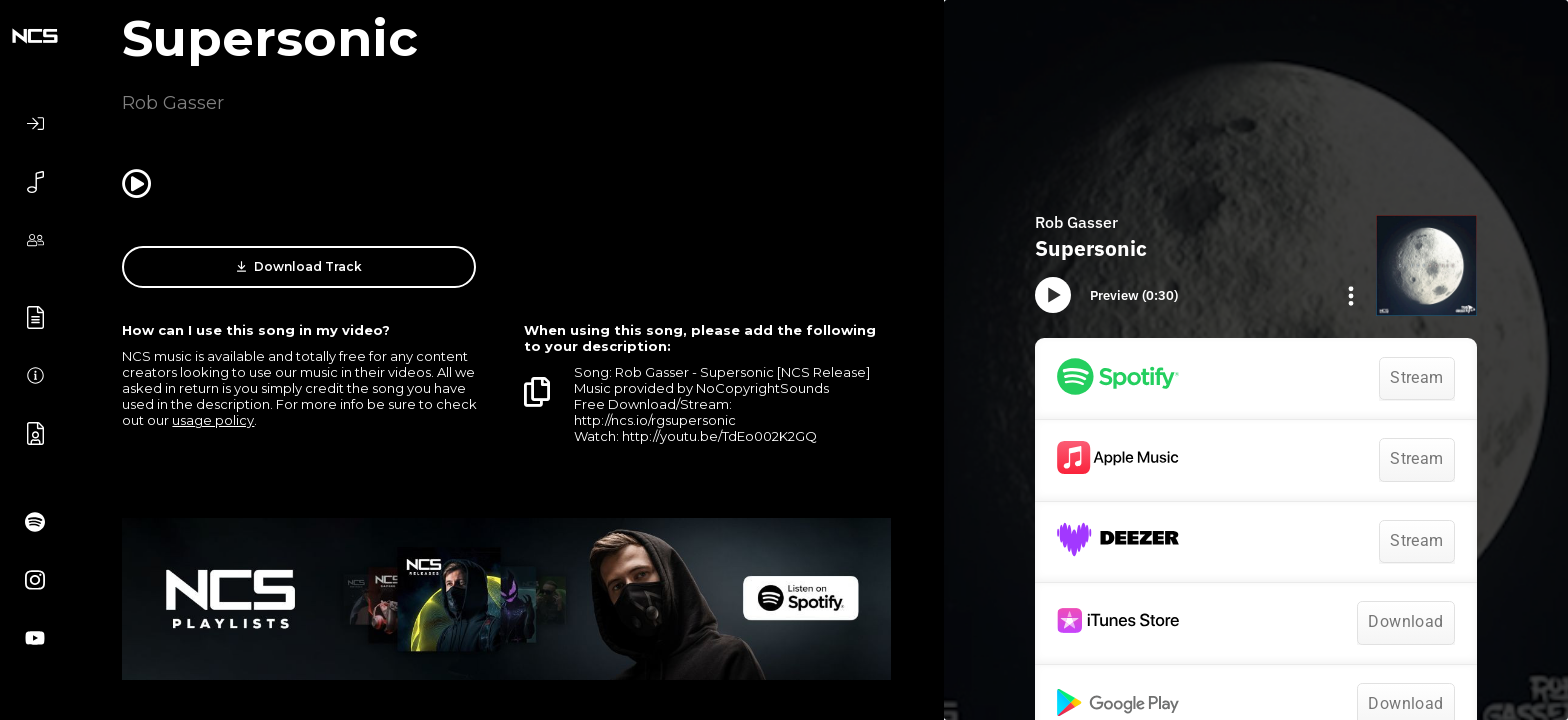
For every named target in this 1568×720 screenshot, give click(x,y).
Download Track (299, 267)
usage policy (213, 420)
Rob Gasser (173, 103)
